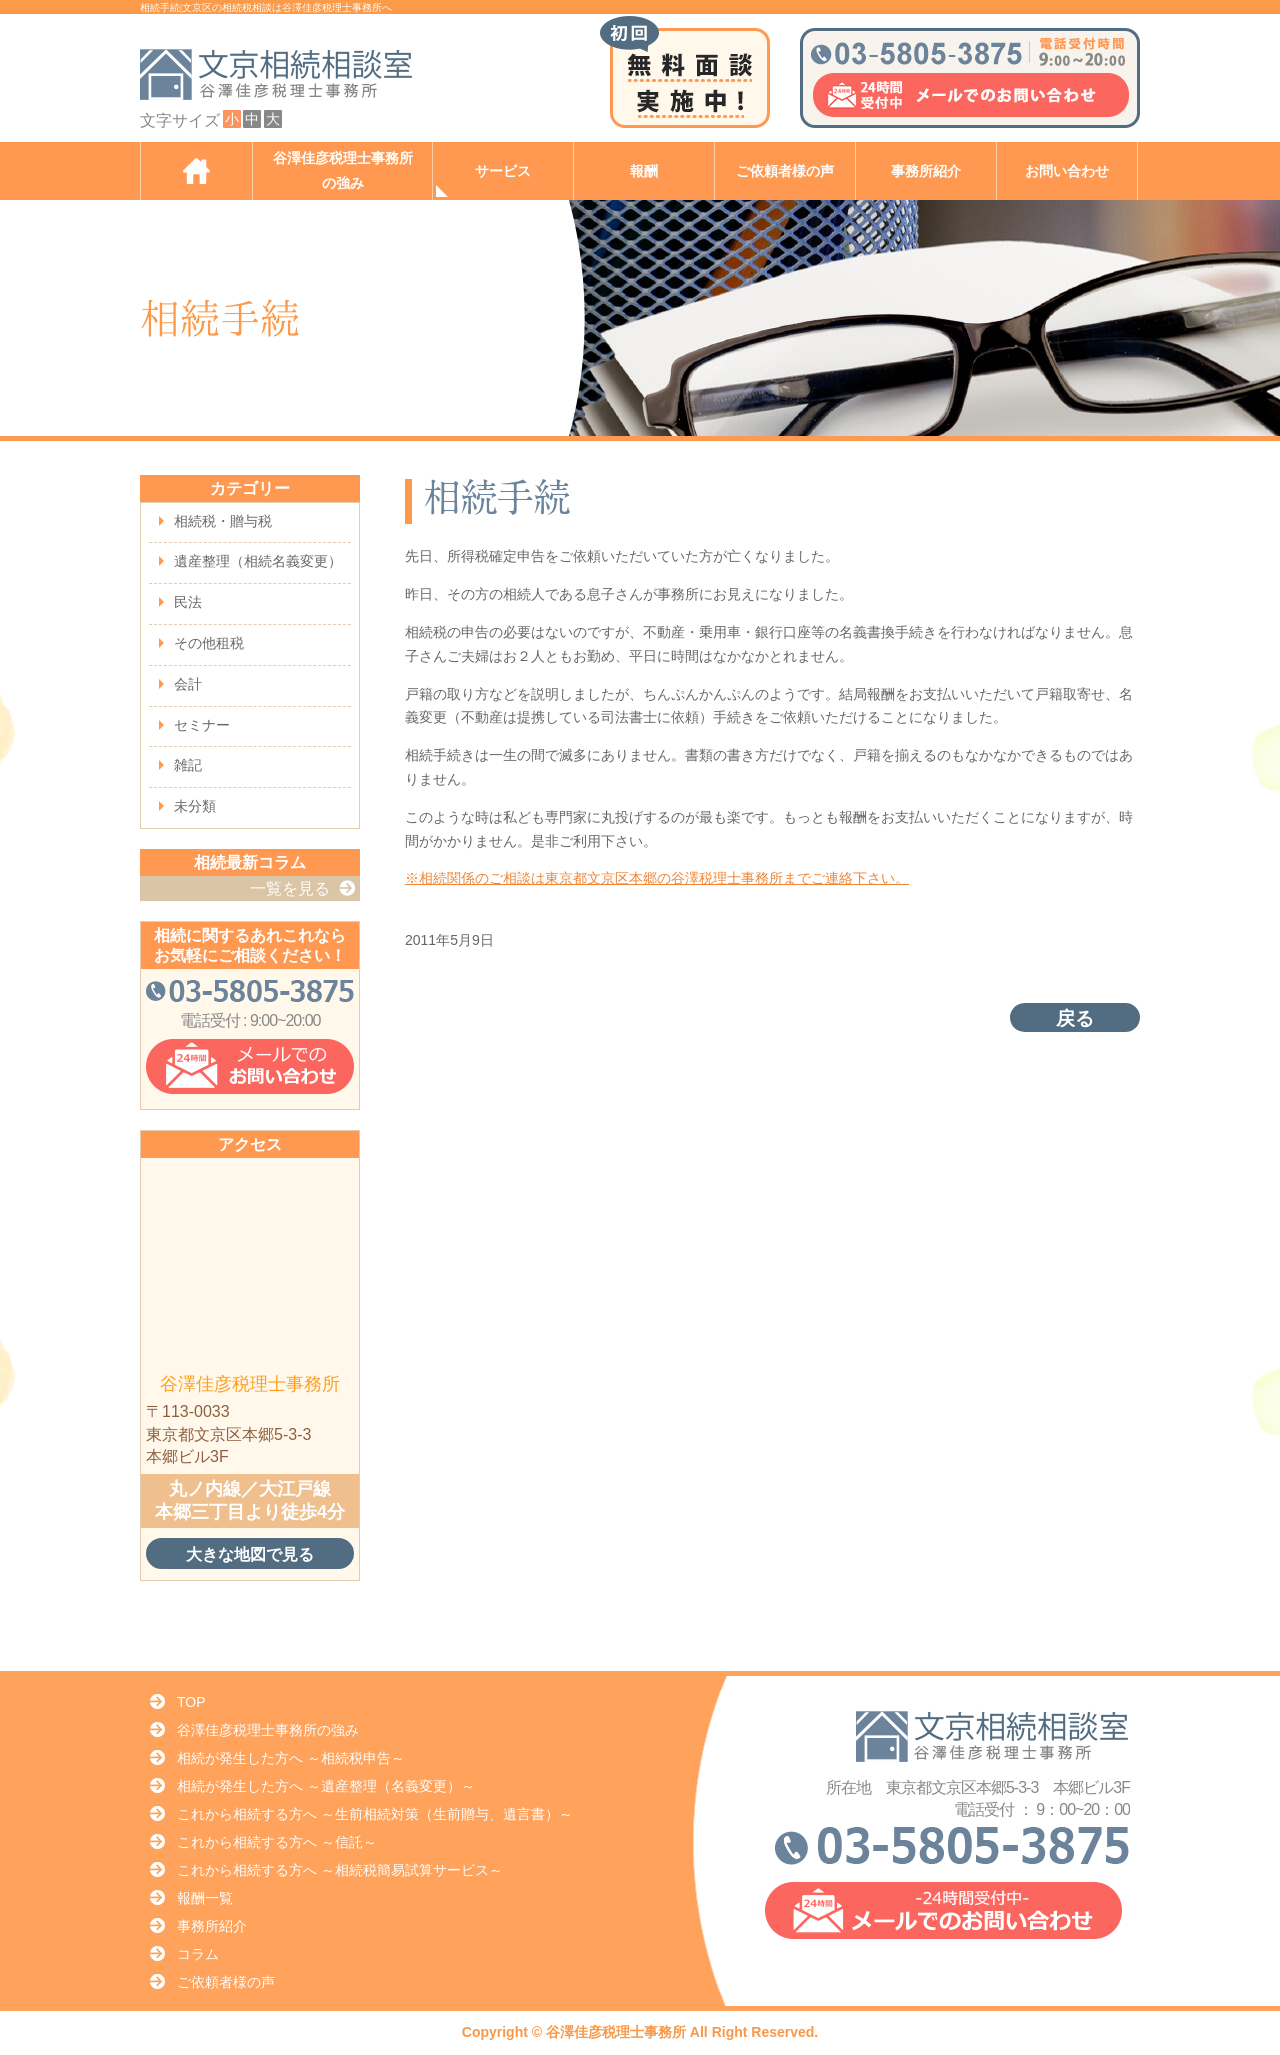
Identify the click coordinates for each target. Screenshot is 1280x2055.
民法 (188, 602)
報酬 (644, 171)
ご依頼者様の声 (785, 171)
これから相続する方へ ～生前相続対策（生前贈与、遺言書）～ (375, 1814)
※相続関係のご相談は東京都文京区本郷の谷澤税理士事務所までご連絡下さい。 (657, 878)
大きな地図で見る (250, 1554)
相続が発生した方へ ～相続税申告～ (291, 1758)
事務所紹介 (926, 171)
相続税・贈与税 (223, 521)
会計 (188, 684)
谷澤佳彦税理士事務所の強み (343, 171)
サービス (503, 171)
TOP (191, 1702)
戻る (1075, 1018)
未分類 (195, 806)
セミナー (202, 725)
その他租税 (209, 643)
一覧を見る (290, 888)
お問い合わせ (1067, 171)
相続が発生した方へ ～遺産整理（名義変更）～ (326, 1786)
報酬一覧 (205, 1898)
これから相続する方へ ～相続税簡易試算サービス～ (340, 1870)
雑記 (188, 765)
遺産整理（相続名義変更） (258, 561)
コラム (198, 1954)
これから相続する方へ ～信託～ (277, 1842)
